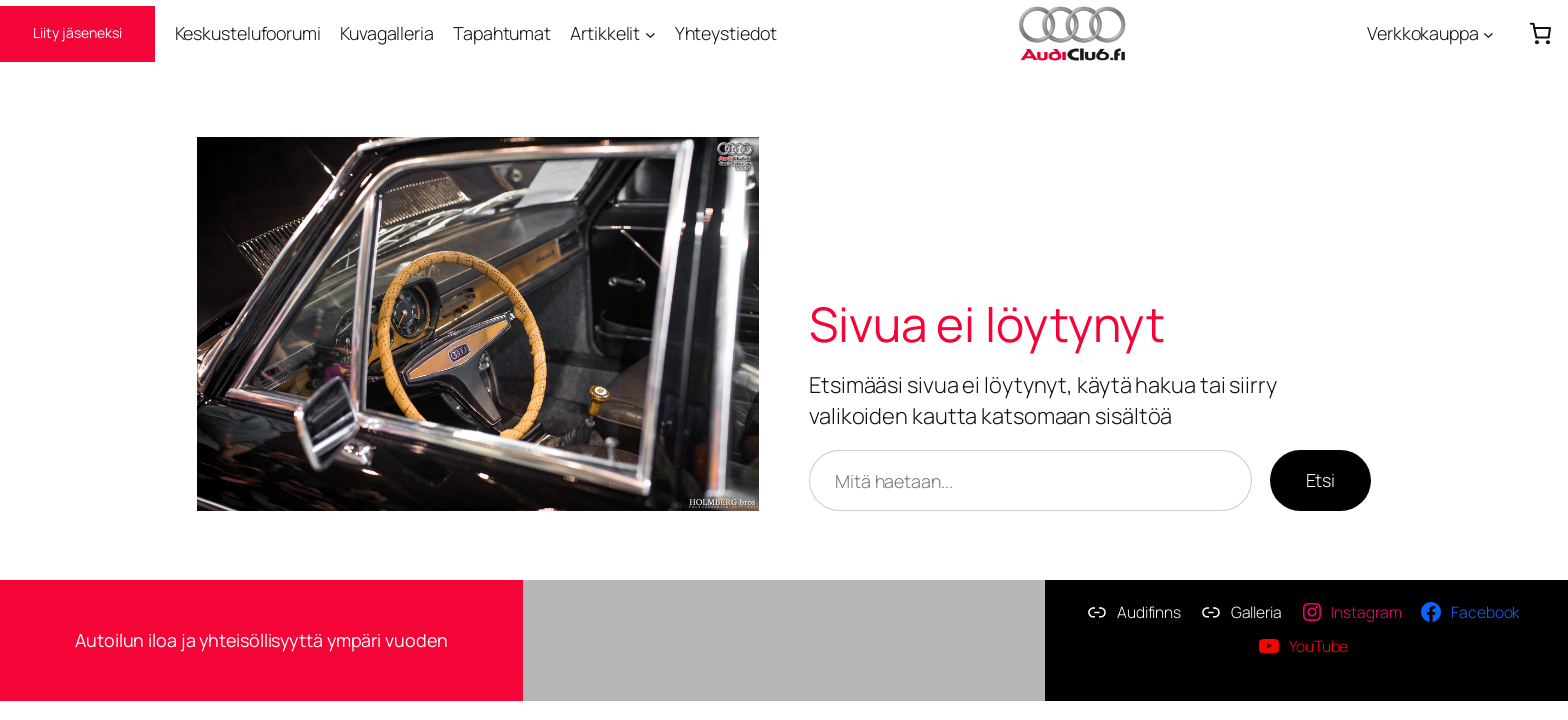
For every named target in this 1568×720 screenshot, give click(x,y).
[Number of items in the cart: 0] (1540, 33)
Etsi (1321, 480)
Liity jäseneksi (77, 32)
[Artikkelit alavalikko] (650, 33)
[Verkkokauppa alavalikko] (1488, 33)
